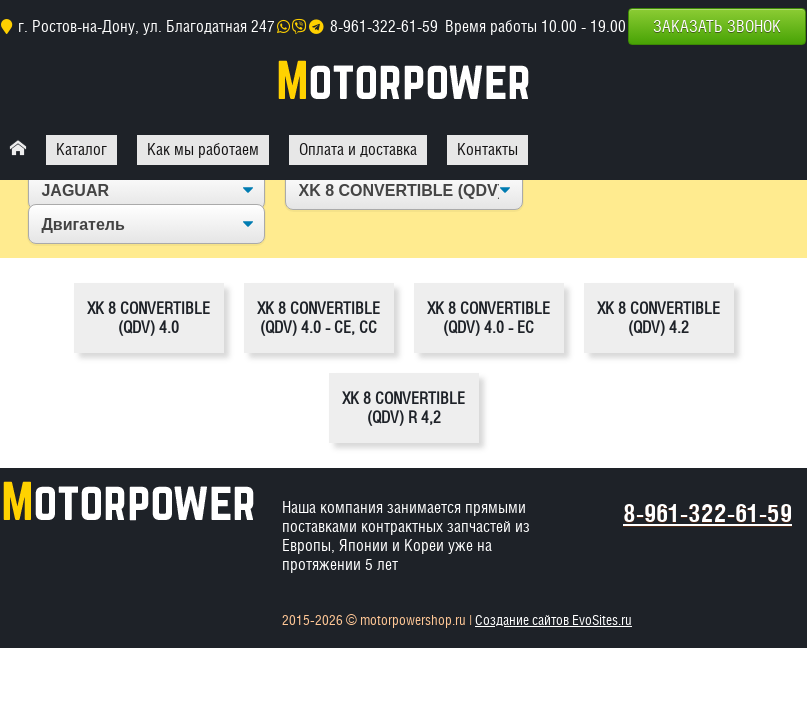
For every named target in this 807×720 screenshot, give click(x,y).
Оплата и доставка (358, 149)
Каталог (81, 149)
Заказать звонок (717, 26)
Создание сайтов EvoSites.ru (553, 620)
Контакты (487, 149)
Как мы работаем (203, 149)
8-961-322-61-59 (384, 26)
